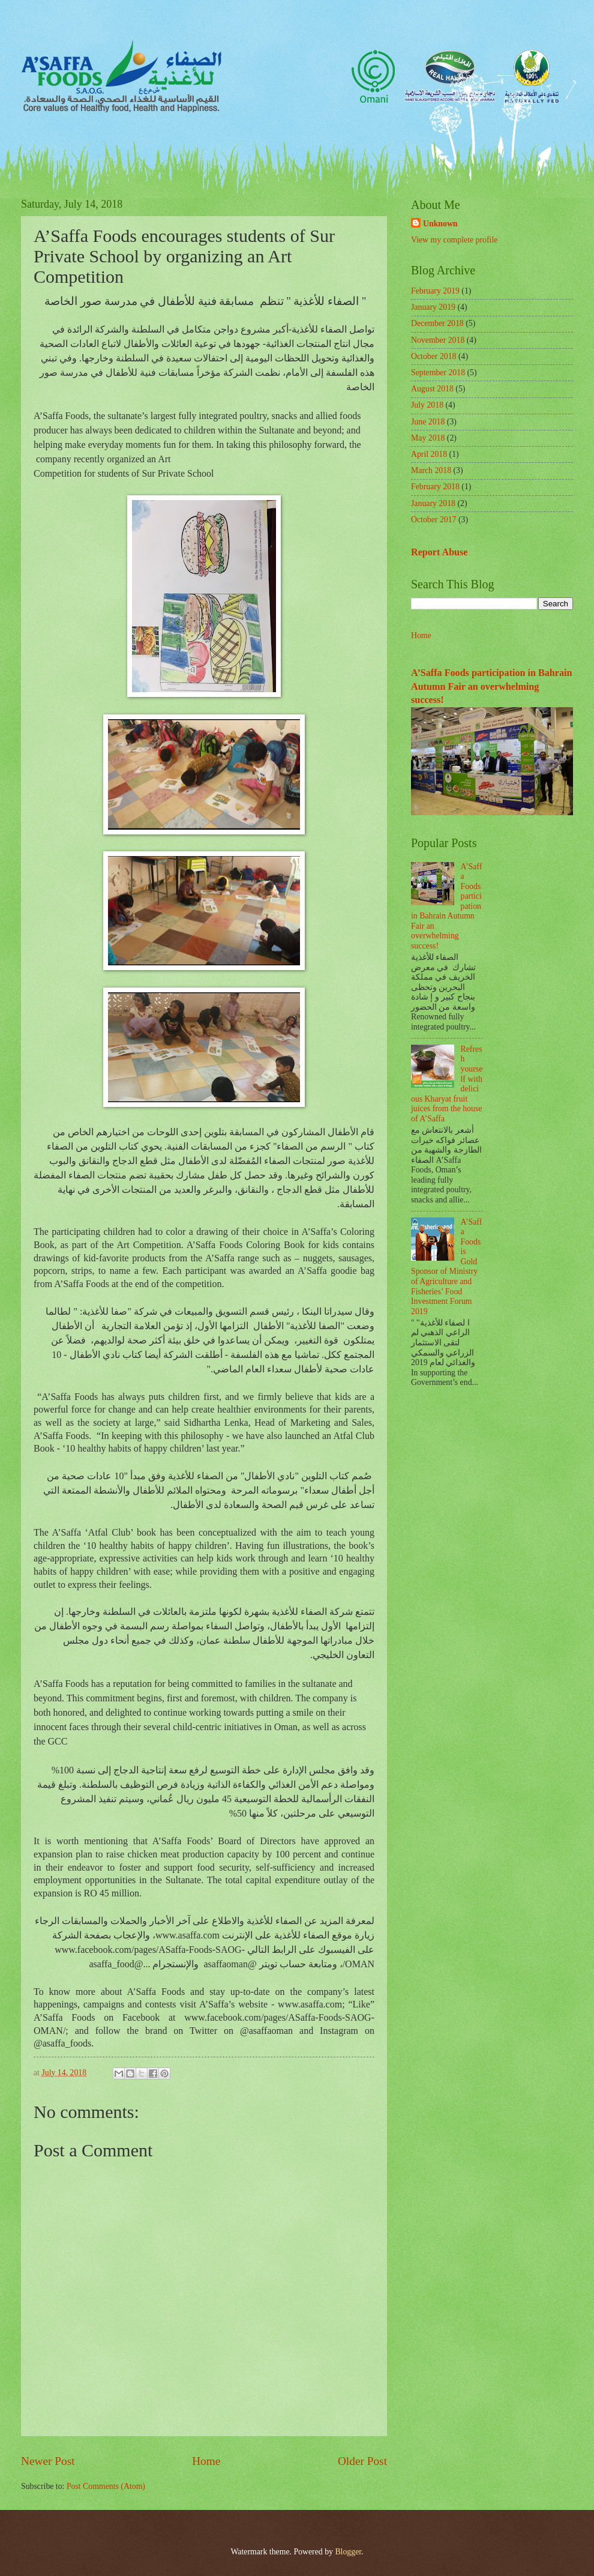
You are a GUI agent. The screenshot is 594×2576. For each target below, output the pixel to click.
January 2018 (433, 503)
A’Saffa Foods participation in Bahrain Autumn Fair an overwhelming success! (491, 686)
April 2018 (429, 454)
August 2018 (432, 388)
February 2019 (435, 290)
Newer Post (48, 2461)
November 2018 (437, 340)
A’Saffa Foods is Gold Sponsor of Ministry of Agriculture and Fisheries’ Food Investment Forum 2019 (446, 1266)
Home (206, 2461)
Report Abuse (439, 552)
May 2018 (428, 437)
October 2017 (433, 519)
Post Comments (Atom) (106, 2486)
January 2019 (433, 307)
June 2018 (428, 421)
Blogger (348, 2551)
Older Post (362, 2461)
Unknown (440, 223)
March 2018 (431, 470)
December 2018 (437, 323)
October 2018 (433, 356)
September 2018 (438, 372)
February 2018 (435, 486)
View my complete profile (454, 239)
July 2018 (427, 404)
